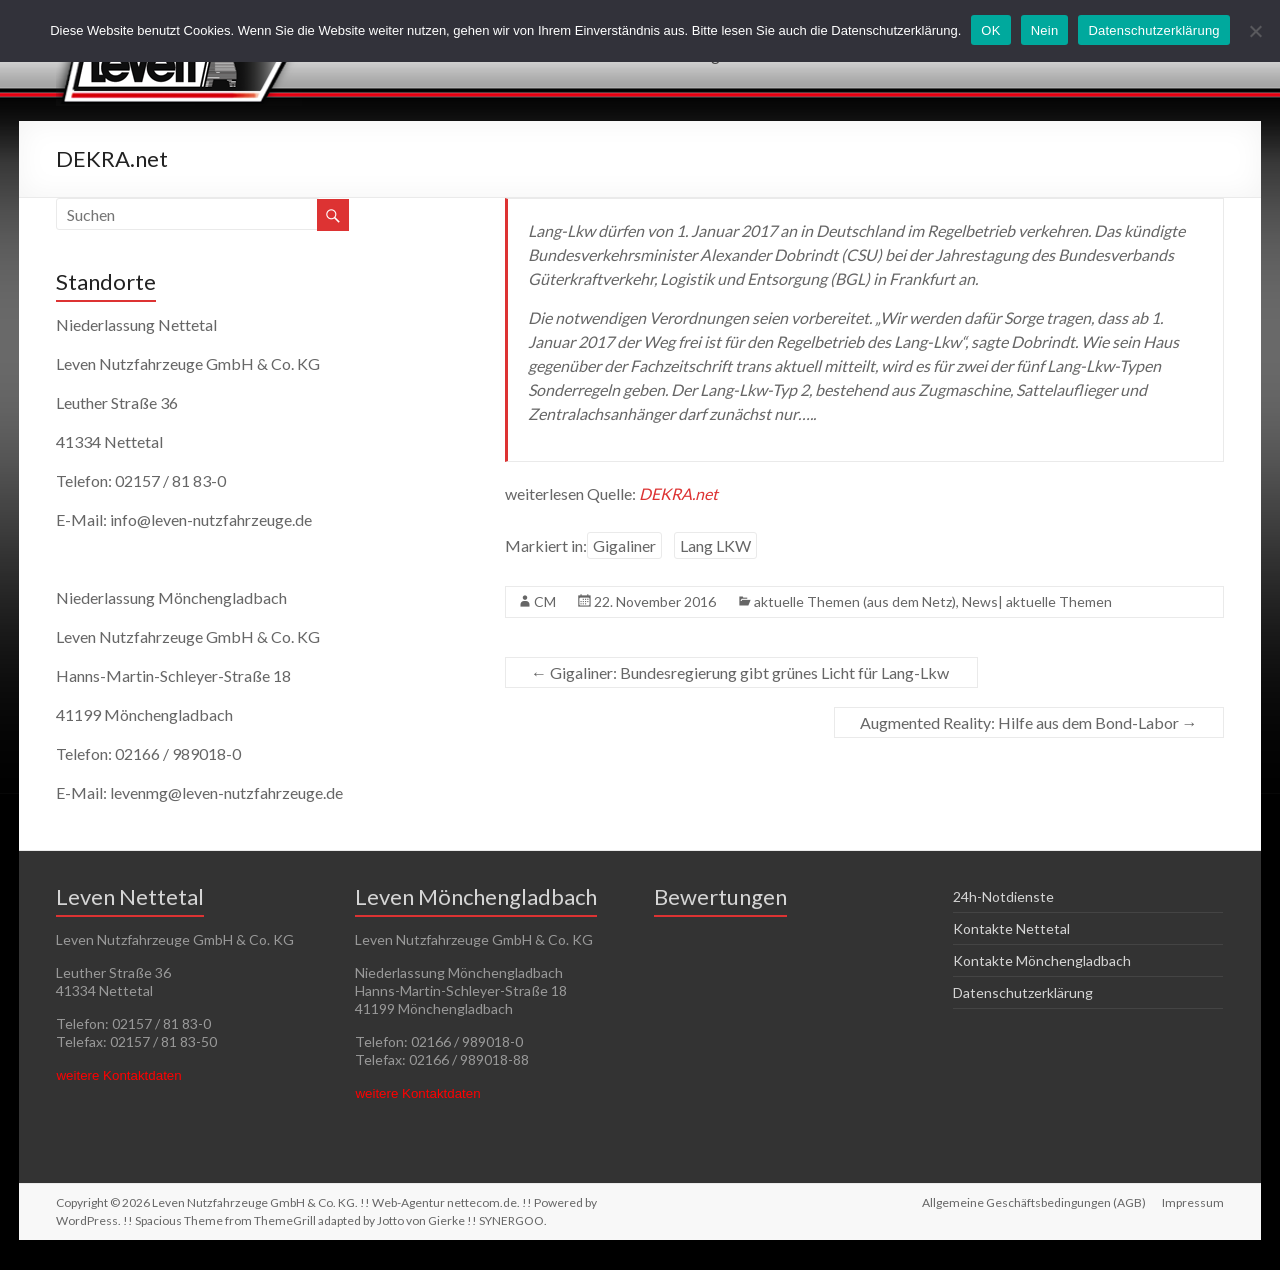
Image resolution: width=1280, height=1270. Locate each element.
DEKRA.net (678, 493)
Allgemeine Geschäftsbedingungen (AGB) (1034, 1202)
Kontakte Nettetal (1011, 928)
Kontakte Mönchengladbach (1042, 960)
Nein (1045, 30)
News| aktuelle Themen (1037, 601)
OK (990, 30)
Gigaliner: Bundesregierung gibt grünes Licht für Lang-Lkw (741, 672)
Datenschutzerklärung (1023, 992)
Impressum (1193, 1202)
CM (545, 601)
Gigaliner (624, 545)
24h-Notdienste (1003, 896)
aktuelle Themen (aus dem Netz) (855, 601)
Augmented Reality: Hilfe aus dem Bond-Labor (1029, 722)
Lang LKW (715, 545)
